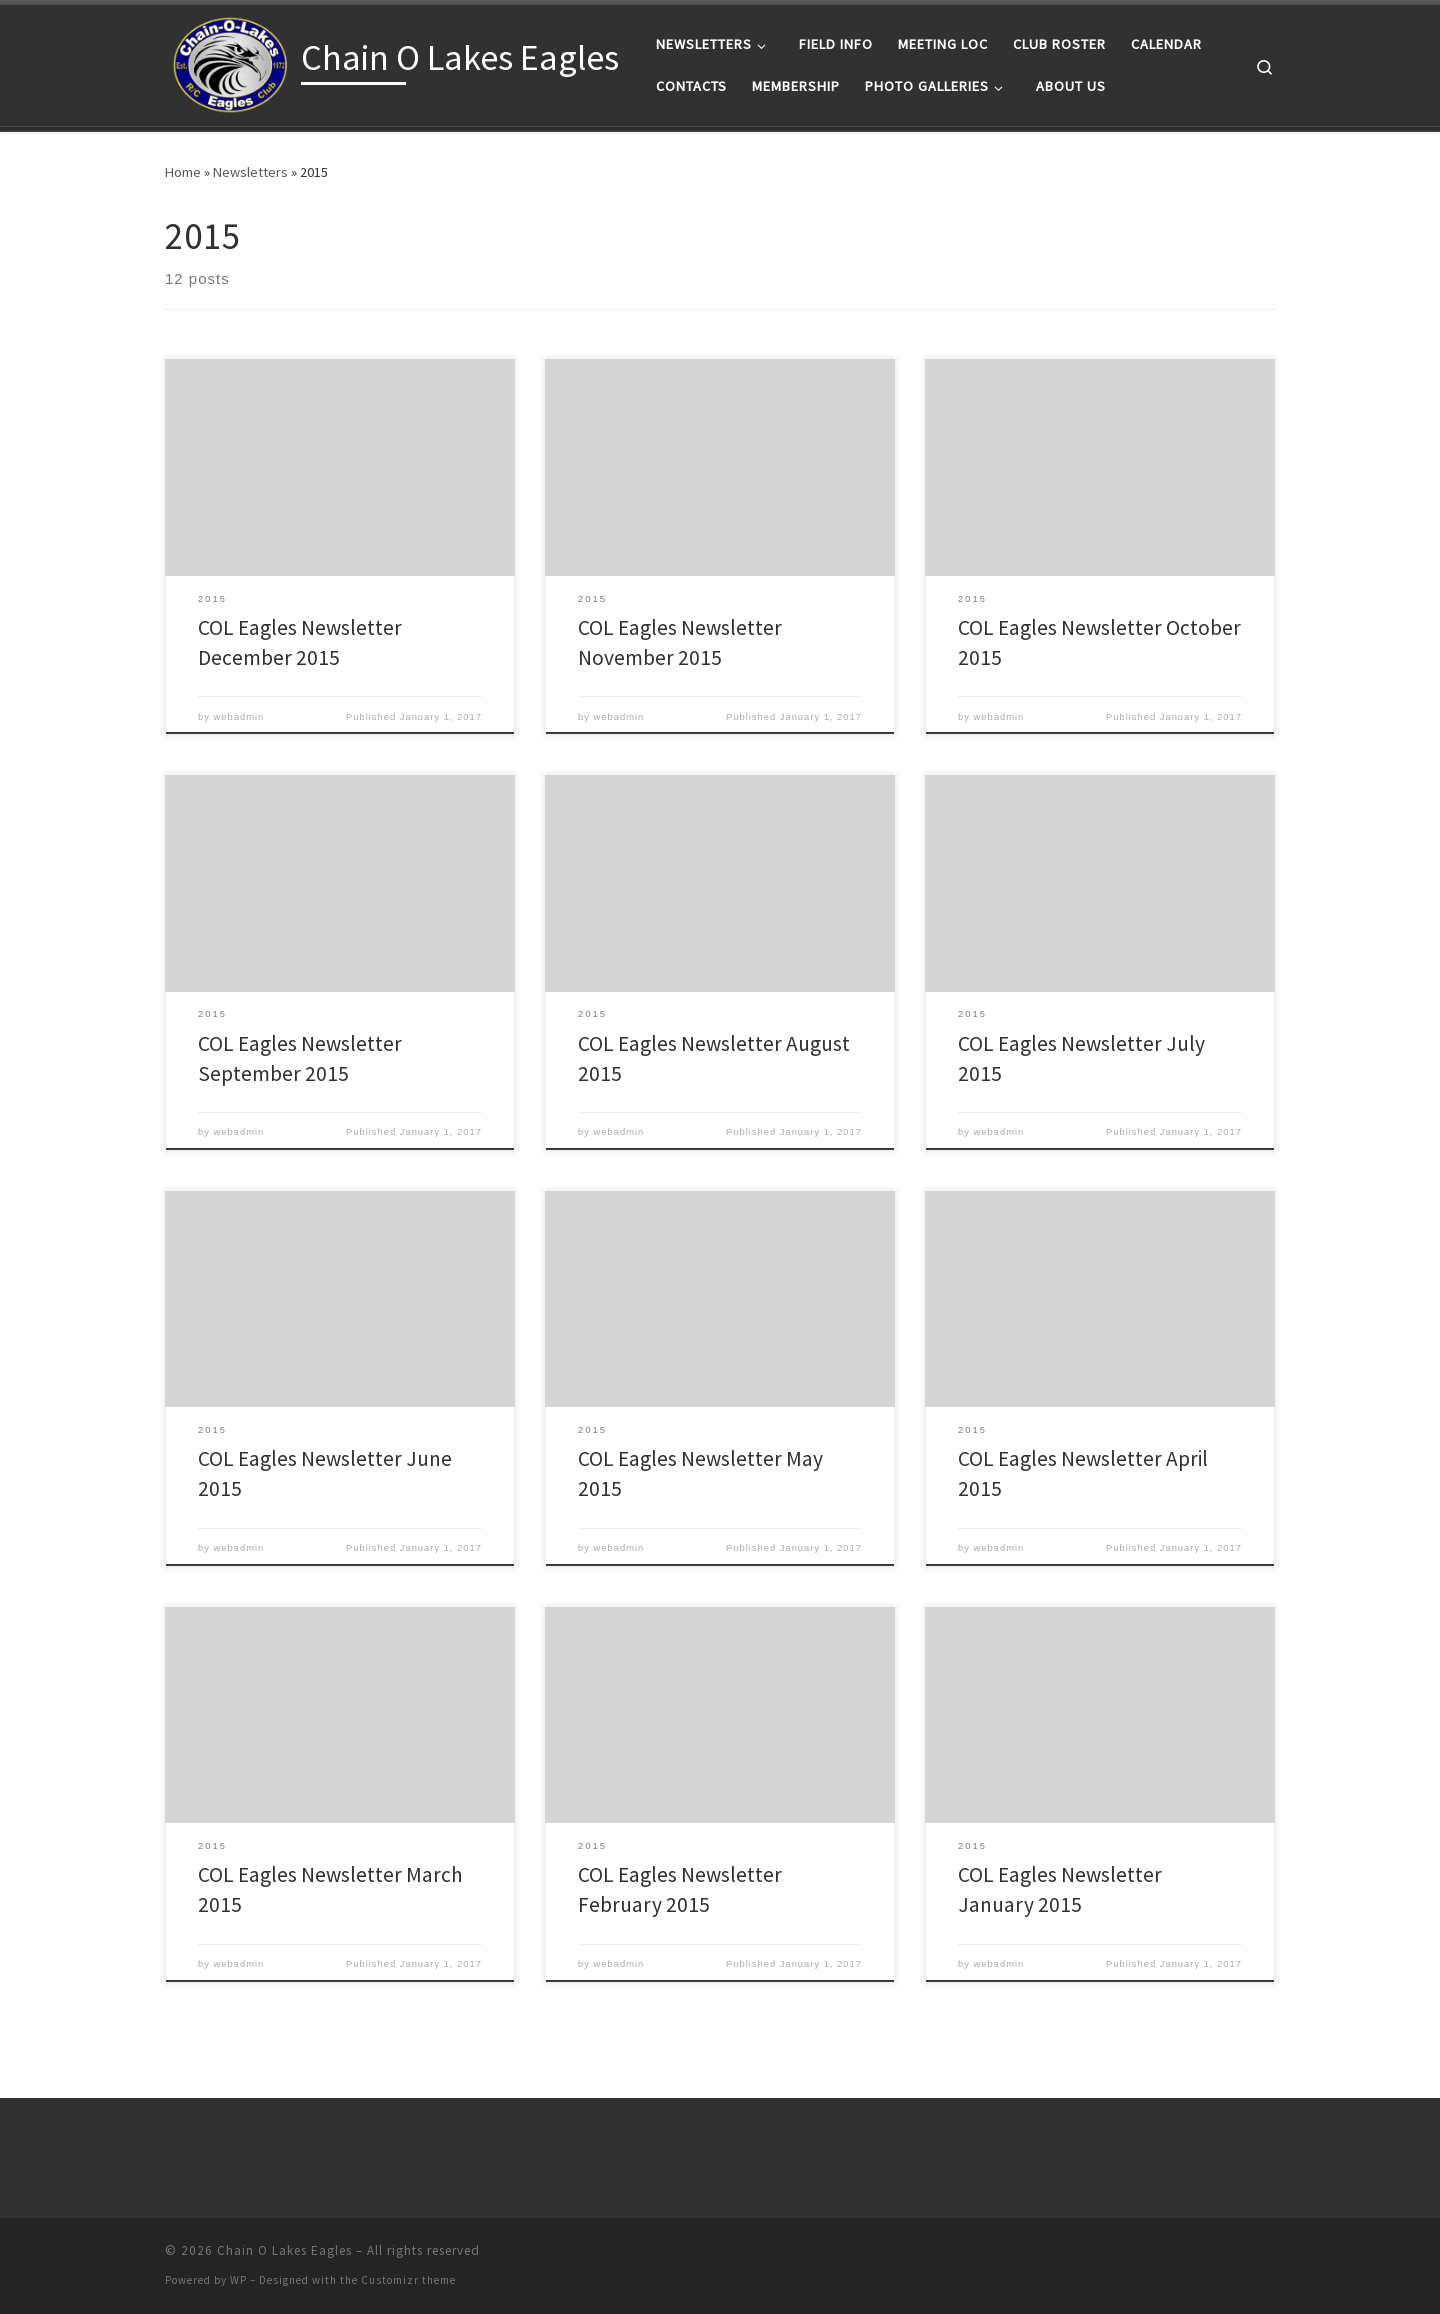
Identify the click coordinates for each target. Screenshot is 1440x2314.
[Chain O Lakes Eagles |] (229, 61)
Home (183, 172)
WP (238, 2280)
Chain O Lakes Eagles (284, 2250)
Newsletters (250, 172)
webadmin (239, 717)
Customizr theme (408, 2280)
